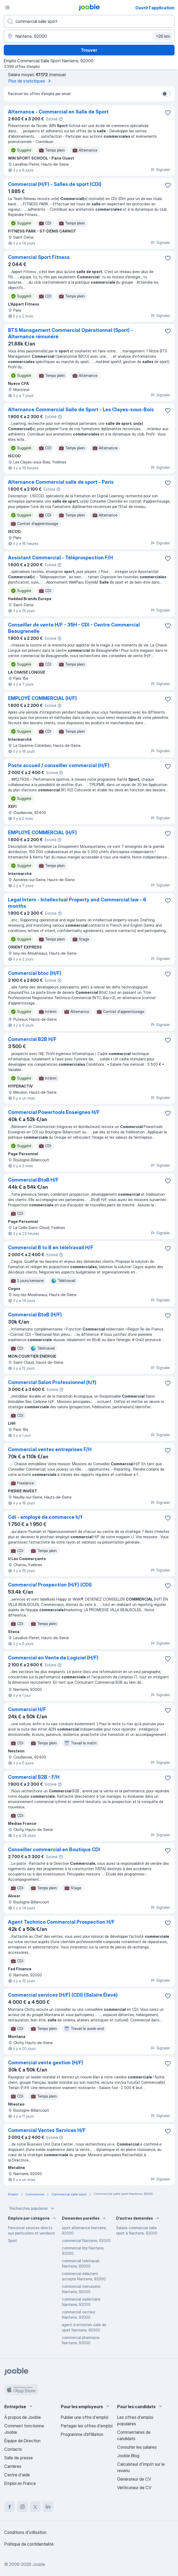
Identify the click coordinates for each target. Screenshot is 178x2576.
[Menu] (7, 7)
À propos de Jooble (22, 2417)
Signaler (160, 169)
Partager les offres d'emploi (87, 2425)
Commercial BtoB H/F (33, 1180)
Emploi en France (20, 2483)
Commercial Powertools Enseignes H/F (54, 1112)
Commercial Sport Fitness (39, 257)
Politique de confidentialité (29, 2544)
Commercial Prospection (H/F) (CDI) (50, 1585)
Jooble (38, 2564)
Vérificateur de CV (134, 2487)
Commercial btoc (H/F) (34, 973)
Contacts (13, 2449)
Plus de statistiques (31, 81)
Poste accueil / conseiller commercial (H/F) (58, 765)
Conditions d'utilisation (25, 2532)
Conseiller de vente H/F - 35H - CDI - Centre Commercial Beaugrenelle (74, 628)
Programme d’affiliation (82, 2434)
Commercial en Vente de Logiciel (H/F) (53, 1658)
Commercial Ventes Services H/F (47, 2130)
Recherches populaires (32, 2208)
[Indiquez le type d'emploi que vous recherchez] (89, 21)
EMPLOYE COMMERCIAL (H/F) (42, 832)
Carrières (12, 2466)
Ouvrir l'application (155, 7)
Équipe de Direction (22, 2440)
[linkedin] (48, 2506)
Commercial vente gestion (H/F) (45, 2062)
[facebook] (9, 2506)
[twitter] (35, 2506)
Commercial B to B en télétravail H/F (50, 1247)
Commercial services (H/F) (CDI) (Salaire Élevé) (63, 1995)
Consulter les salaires (137, 2447)
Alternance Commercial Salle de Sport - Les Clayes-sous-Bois (81, 409)
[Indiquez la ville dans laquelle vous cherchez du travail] (89, 36)
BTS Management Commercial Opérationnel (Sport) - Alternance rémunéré (70, 333)
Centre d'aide (17, 2474)
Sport (12, 2240)
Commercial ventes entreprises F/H (50, 1449)
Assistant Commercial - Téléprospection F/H (60, 557)
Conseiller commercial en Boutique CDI (54, 1849)
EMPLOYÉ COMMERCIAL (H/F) (42, 698)
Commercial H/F (27, 1709)
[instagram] (22, 2506)
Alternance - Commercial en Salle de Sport (58, 112)
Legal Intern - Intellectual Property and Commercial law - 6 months (77, 903)
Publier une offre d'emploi (84, 2417)
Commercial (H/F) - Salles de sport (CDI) (54, 184)
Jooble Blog (128, 2455)
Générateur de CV (134, 2479)
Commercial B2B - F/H (34, 1777)
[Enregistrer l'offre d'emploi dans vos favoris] (168, 112)
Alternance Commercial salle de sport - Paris (61, 482)
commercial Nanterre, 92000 (86, 2240)
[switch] (166, 93)
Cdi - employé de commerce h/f (45, 1517)
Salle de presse (18, 2457)
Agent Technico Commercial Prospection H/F (61, 1922)
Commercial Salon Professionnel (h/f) (52, 1382)
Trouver (89, 50)
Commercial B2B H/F (32, 1039)
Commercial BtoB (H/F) (35, 1314)
